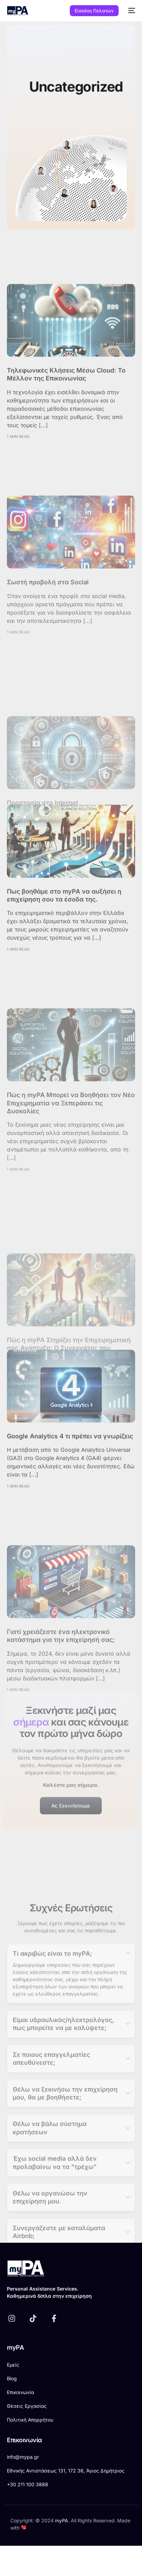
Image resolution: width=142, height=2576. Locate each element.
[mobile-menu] (130, 10)
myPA (61, 2520)
